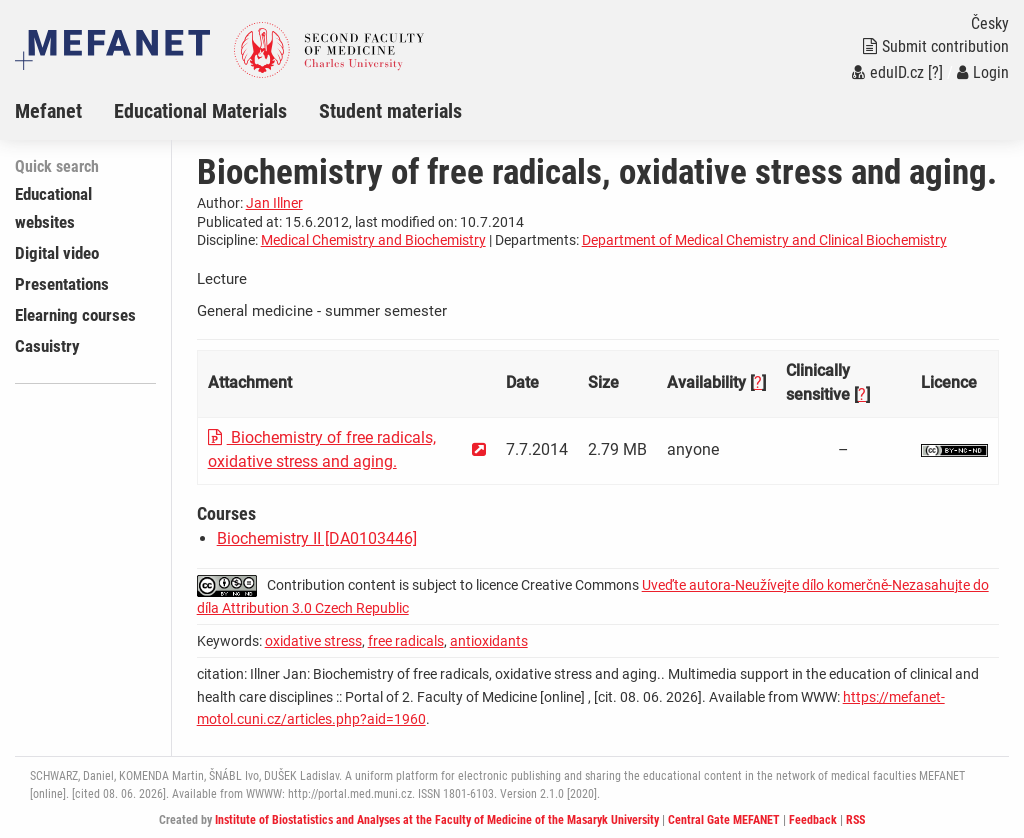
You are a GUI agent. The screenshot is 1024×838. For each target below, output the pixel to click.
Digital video (57, 253)
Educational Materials (200, 111)
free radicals (406, 641)
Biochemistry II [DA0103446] (317, 538)
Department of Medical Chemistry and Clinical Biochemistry (764, 240)
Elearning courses (75, 315)
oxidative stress (313, 641)
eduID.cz (888, 72)
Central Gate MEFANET (724, 820)
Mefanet (48, 111)
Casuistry (47, 346)
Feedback (813, 820)
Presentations (62, 284)
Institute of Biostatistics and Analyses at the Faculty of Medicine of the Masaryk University (437, 820)
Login (983, 72)
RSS (855, 820)
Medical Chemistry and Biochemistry (373, 240)
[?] (935, 72)
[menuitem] (64, 111)
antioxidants (489, 641)
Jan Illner (274, 203)
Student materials (390, 111)
